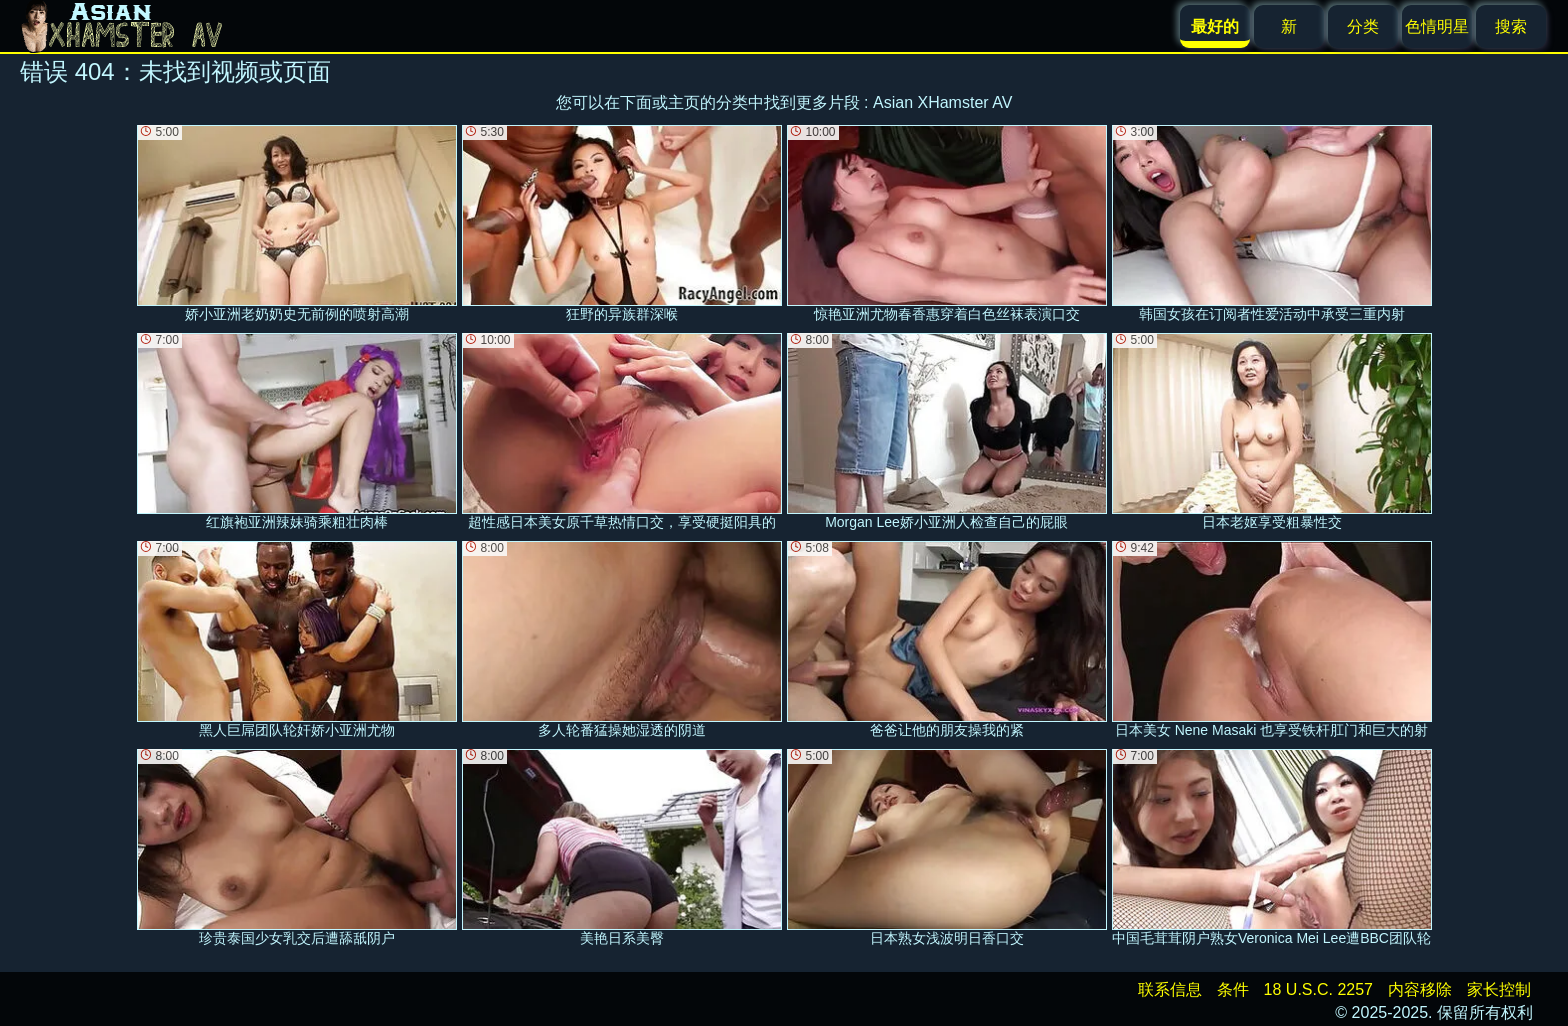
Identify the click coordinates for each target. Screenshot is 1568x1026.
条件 (1233, 989)
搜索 (1511, 26)
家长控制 (1499, 989)
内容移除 (1420, 989)
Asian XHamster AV (942, 102)
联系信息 (1170, 989)
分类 (1363, 26)
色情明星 (1437, 26)
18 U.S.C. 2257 (1318, 989)
